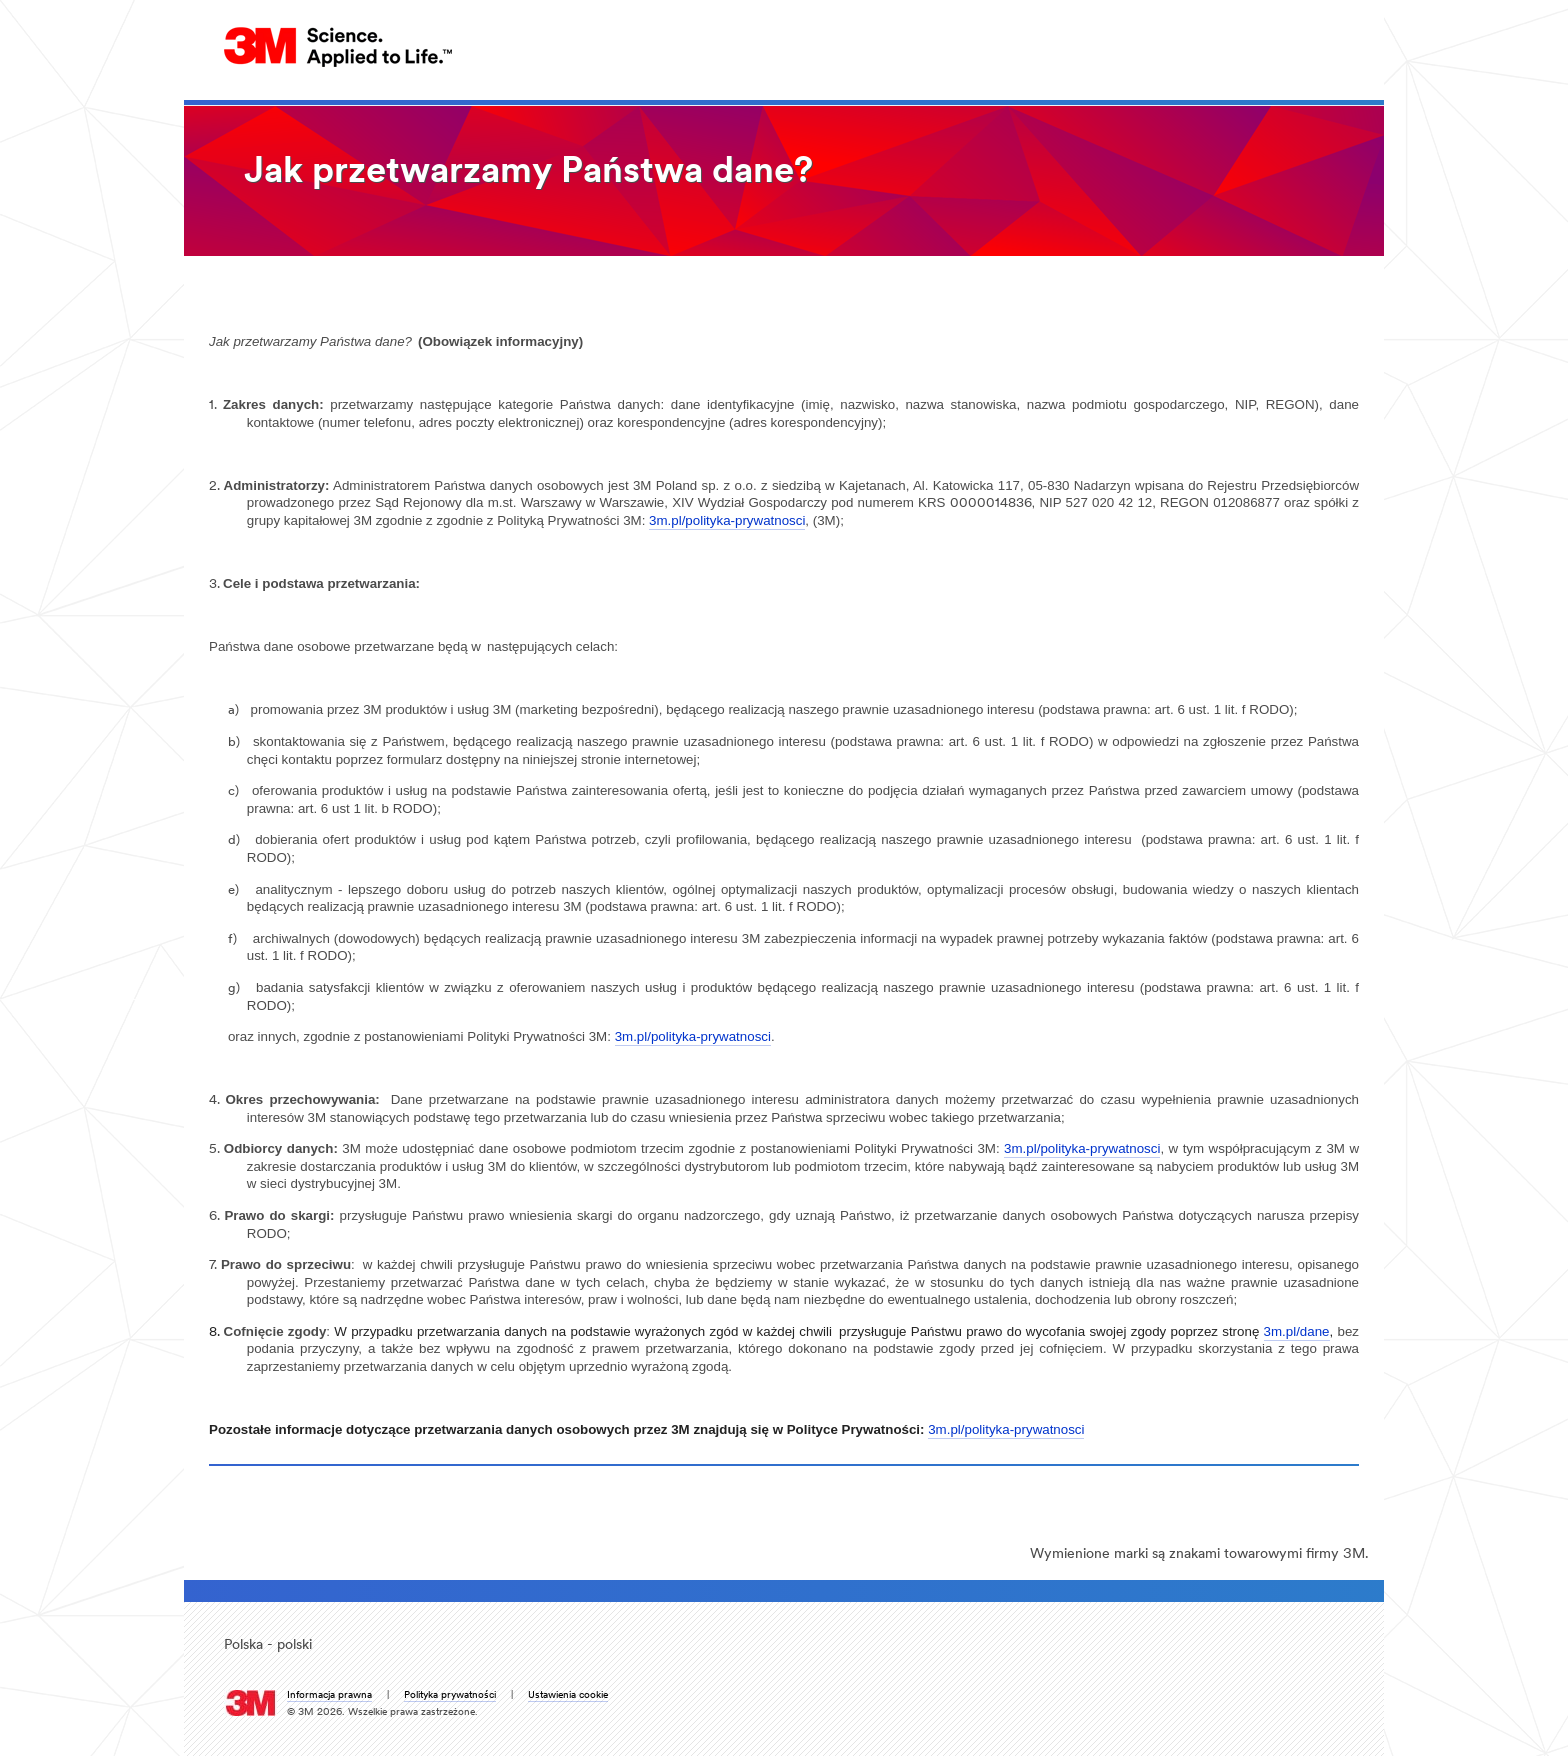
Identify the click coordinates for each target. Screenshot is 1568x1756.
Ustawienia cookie (568, 1695)
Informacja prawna (329, 1695)
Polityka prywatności (450, 1695)
